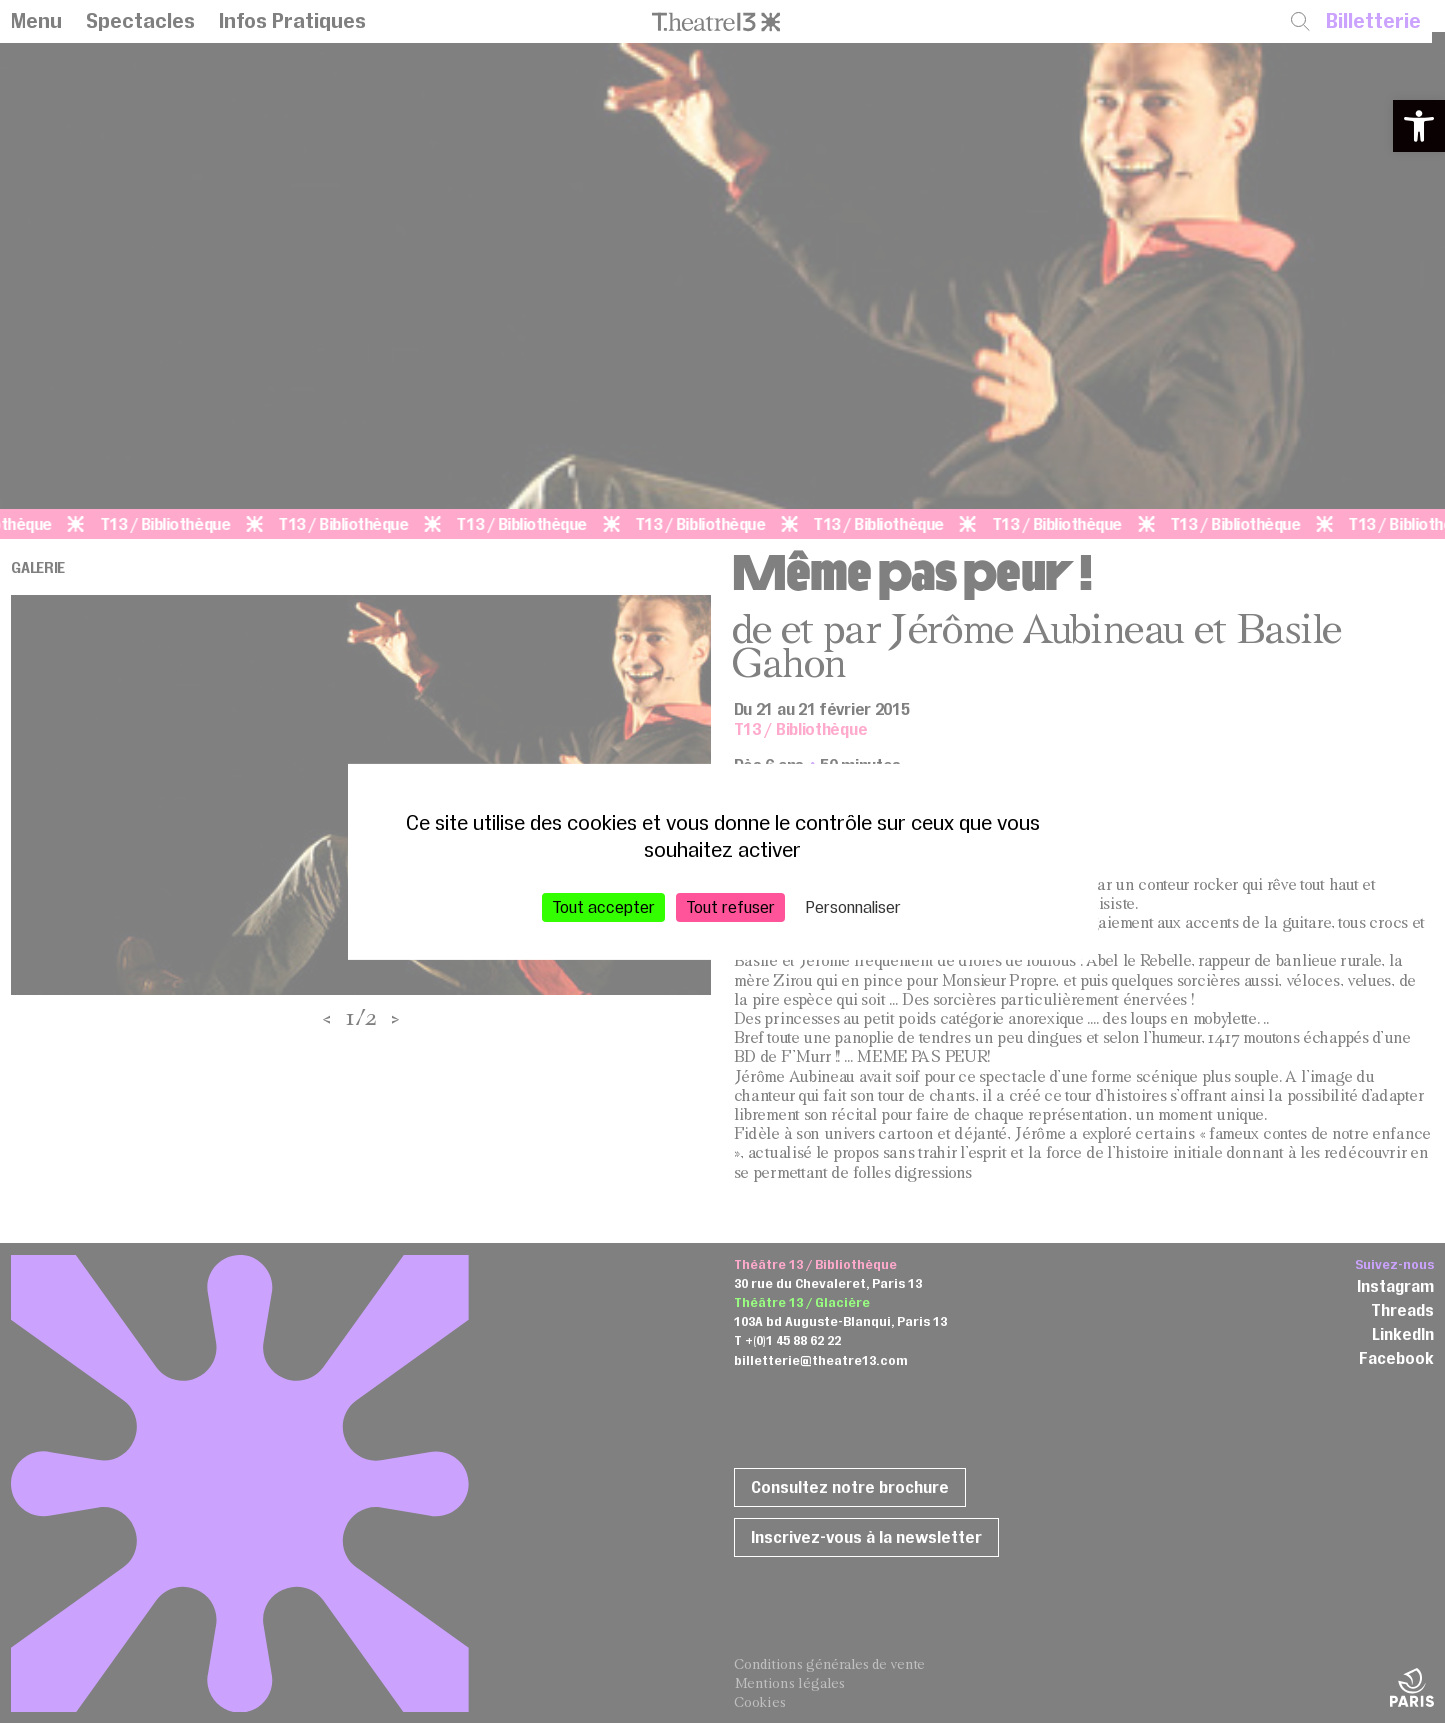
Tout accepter (603, 906)
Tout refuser (730, 906)
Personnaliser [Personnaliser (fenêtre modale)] (853, 906)
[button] (1419, 126)
